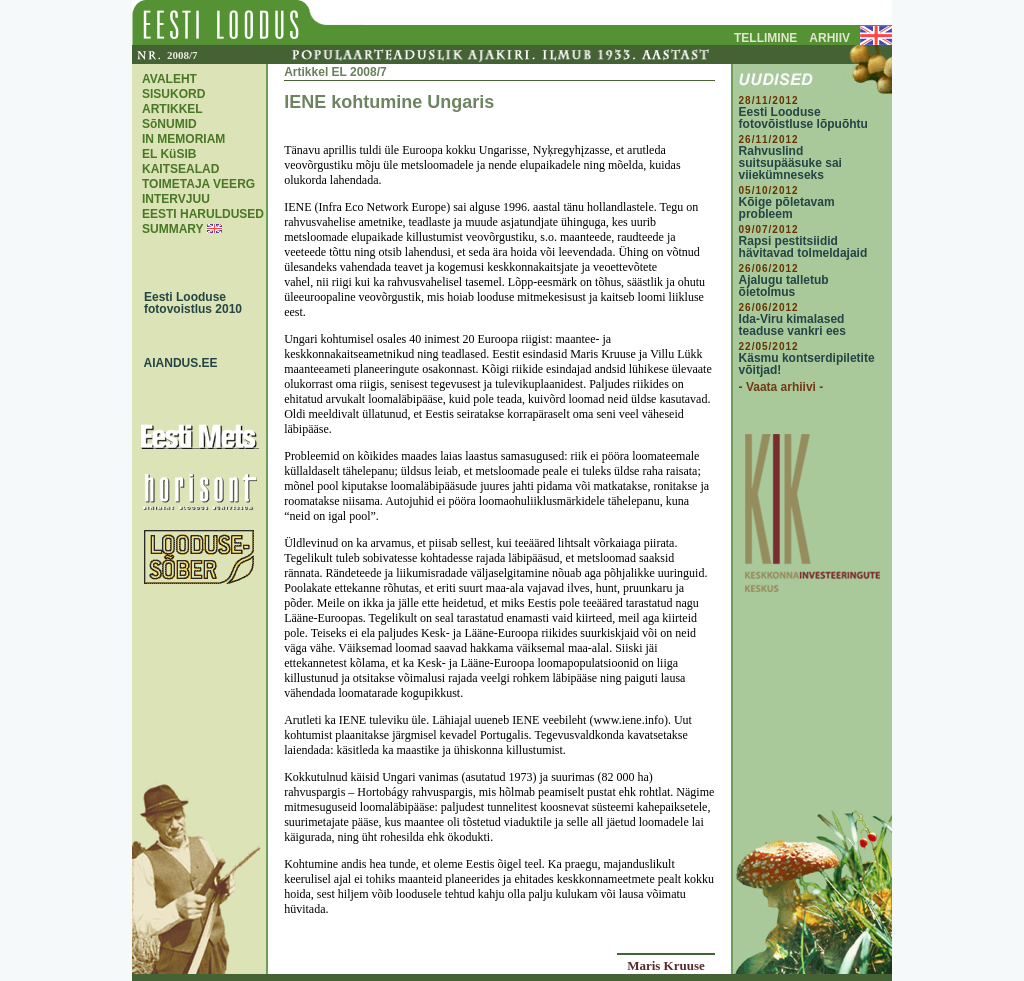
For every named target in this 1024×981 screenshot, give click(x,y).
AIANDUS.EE (176, 363)
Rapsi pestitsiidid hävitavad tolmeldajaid (803, 247)
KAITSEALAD (180, 169)
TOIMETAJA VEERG (198, 184)
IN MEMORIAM (183, 139)
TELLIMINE (765, 38)
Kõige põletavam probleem (787, 208)
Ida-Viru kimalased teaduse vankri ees (792, 325)
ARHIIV (829, 38)
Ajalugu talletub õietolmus (784, 286)
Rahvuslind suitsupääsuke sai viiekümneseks (790, 163)
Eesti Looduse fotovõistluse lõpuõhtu (803, 118)
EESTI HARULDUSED (203, 214)
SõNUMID (169, 124)
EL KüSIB (169, 154)
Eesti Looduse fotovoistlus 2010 (188, 303)
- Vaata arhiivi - (781, 387)
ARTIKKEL (172, 109)
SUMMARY (172, 229)
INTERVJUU (176, 199)
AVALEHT (169, 79)
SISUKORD (173, 94)
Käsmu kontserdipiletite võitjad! (807, 364)
